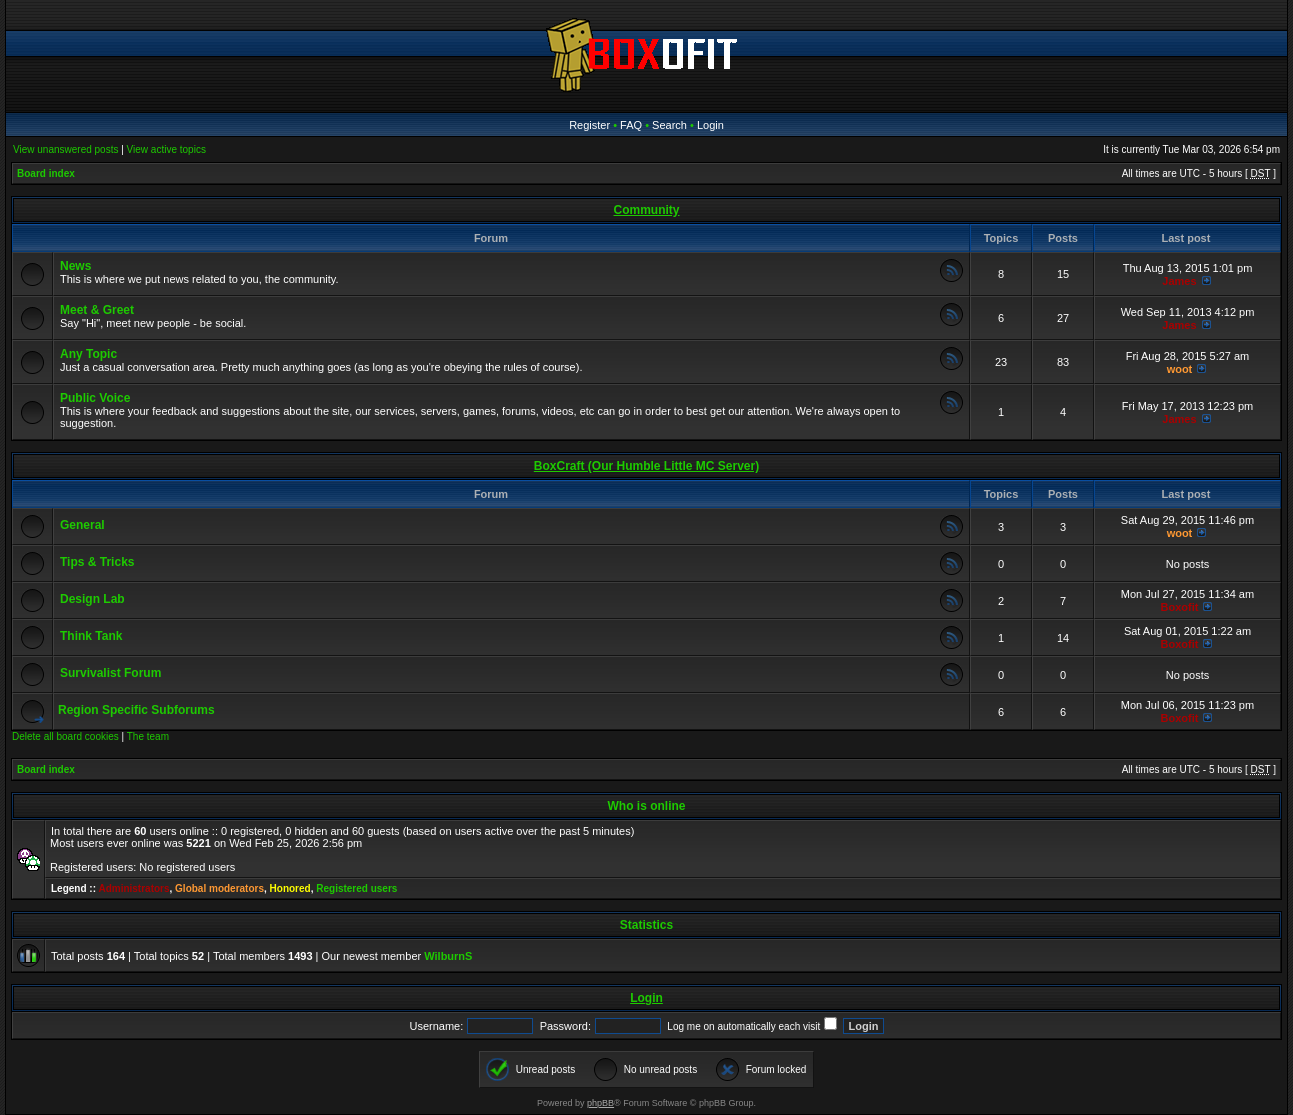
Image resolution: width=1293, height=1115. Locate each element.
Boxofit (1180, 607)
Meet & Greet (97, 310)
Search (669, 125)
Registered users (356, 888)
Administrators (133, 888)
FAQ (631, 125)
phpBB (600, 1103)
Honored (290, 888)
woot (1180, 369)
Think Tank (91, 636)
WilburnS (448, 956)
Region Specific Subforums (136, 710)
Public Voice (95, 398)
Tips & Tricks (97, 562)
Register (589, 125)
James (1179, 281)
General (82, 525)
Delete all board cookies (65, 736)
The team (148, 736)
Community (647, 210)
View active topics (166, 149)
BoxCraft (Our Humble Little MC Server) (646, 466)
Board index (46, 173)
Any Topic (88, 354)
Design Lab (92, 599)
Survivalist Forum (110, 673)
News (75, 266)
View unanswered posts (65, 149)
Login (710, 125)
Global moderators (219, 888)
